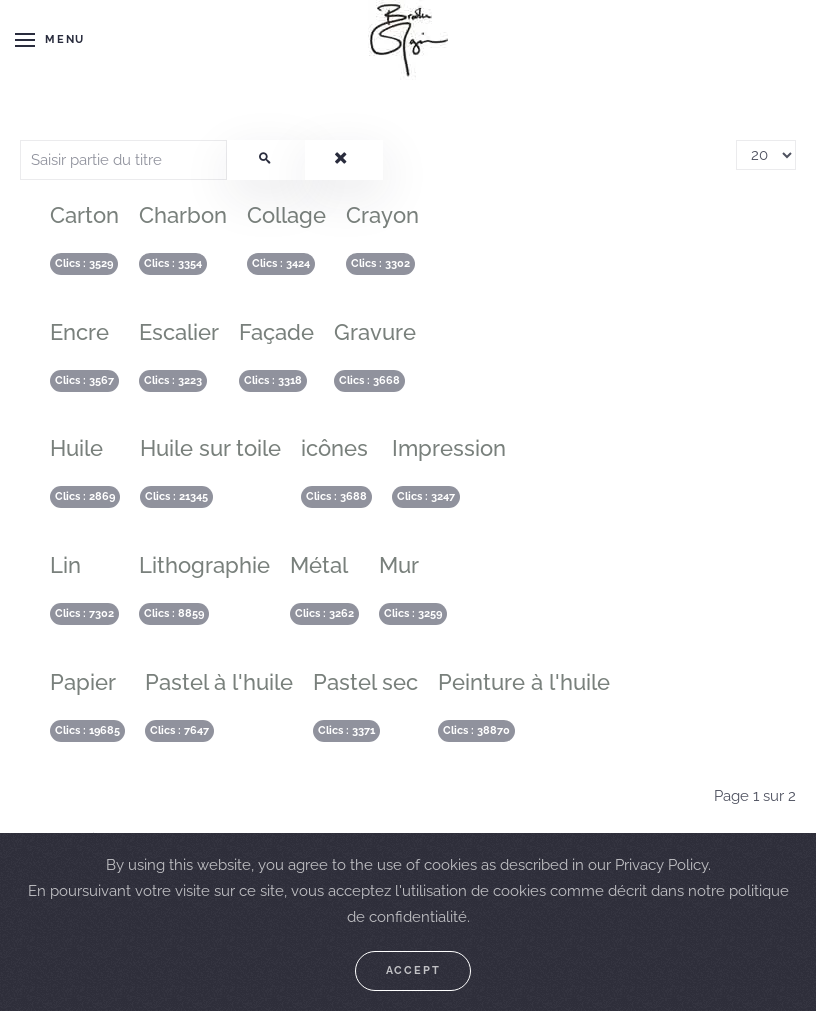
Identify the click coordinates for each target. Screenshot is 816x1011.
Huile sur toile (210, 448)
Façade (276, 332)
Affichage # (736, 140)
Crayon (382, 215)
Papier (83, 682)
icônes (334, 448)
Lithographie (204, 565)
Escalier (179, 332)
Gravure (375, 332)
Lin (65, 565)
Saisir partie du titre (20, 140)
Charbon (183, 215)
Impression (449, 448)
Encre (79, 332)
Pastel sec (365, 682)
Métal (319, 565)
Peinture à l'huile (524, 682)
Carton (84, 215)
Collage (286, 215)
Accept (413, 970)
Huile (76, 448)
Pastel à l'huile (219, 682)
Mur (399, 565)
